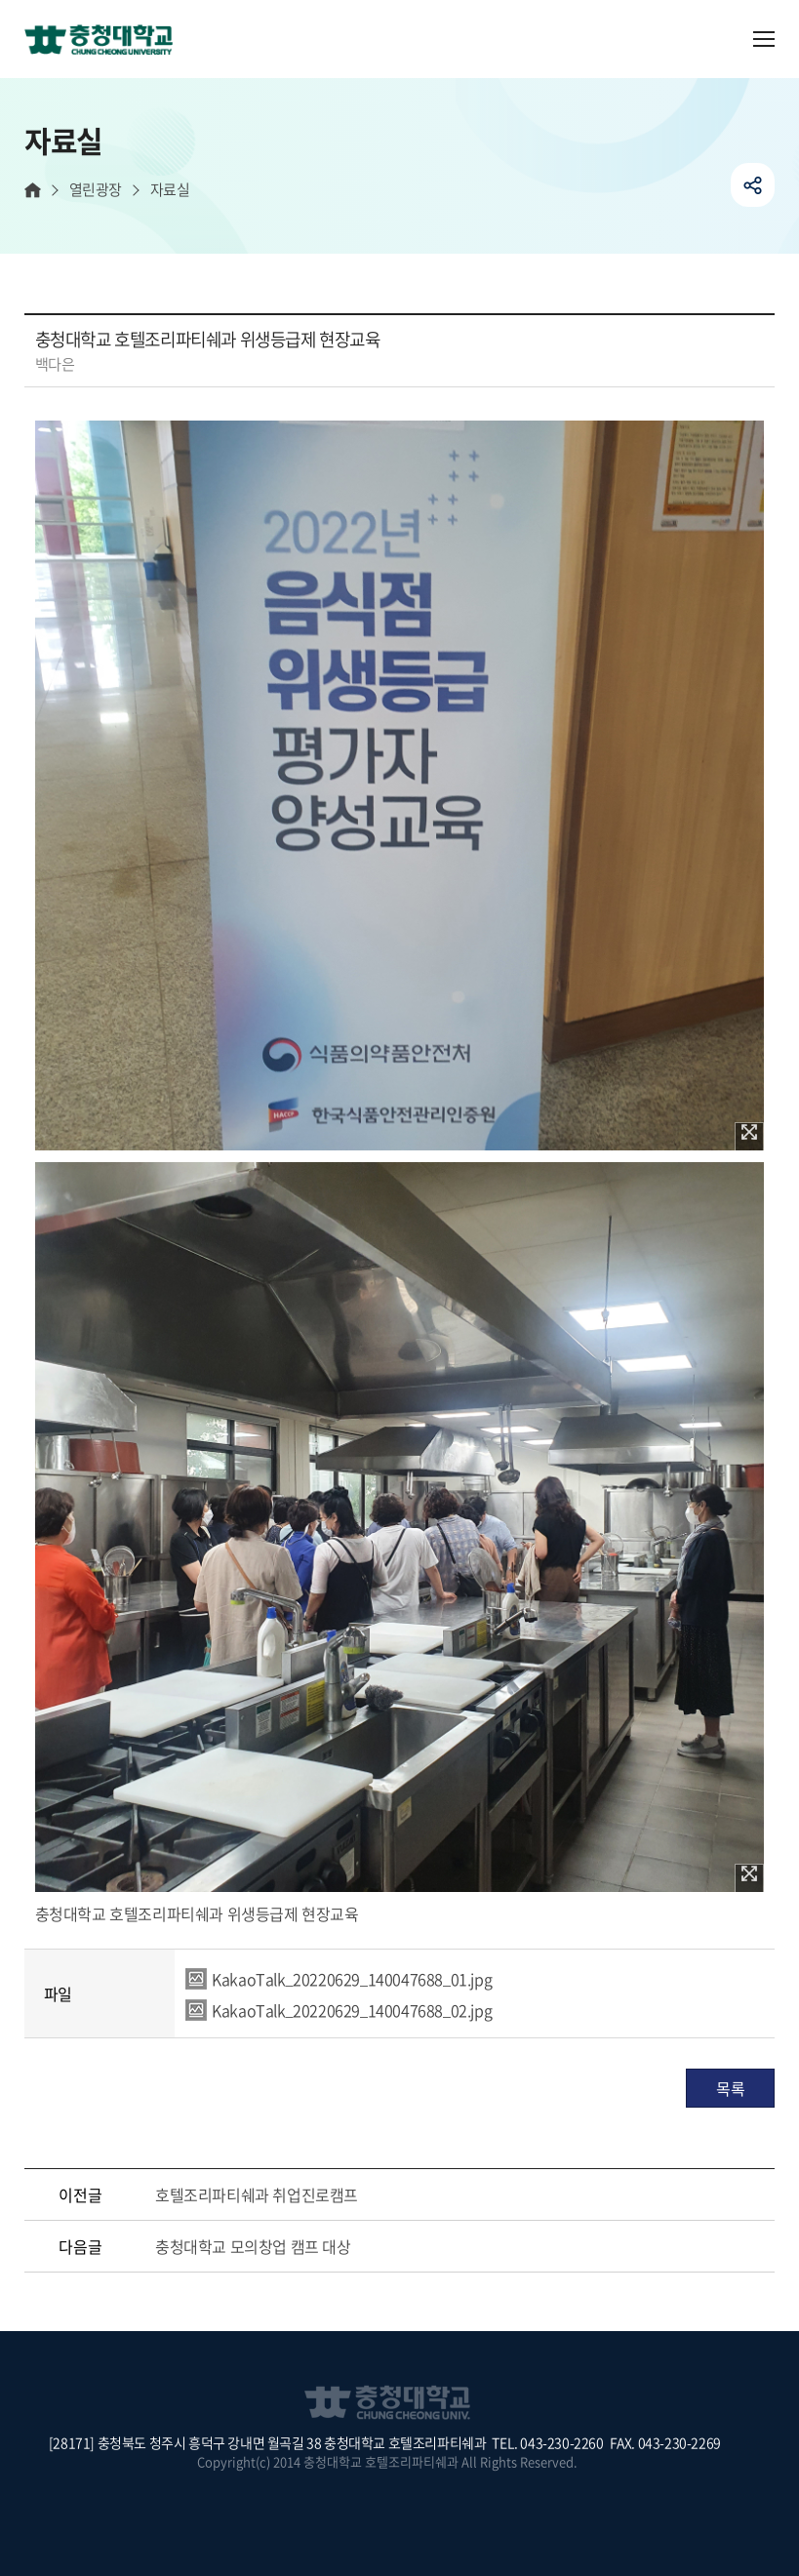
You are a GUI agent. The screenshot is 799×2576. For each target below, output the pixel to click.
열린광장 (95, 190)
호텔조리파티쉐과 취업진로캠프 (256, 2194)
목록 (730, 2088)
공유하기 (753, 185)
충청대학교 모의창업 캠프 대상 (253, 2246)
